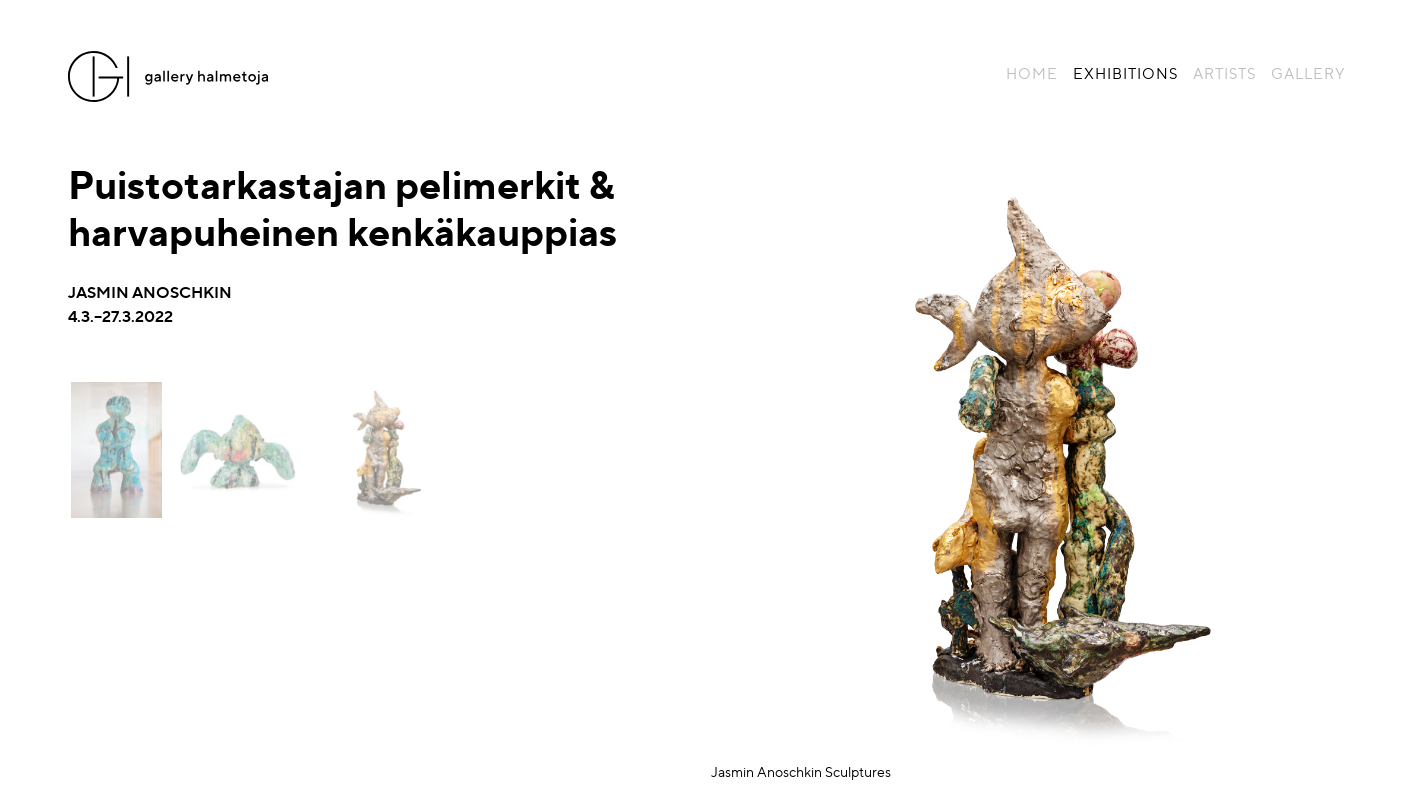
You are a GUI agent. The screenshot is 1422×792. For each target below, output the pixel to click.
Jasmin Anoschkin (150, 291)
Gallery (1308, 73)
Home (1032, 73)
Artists (1224, 73)
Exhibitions (1125, 73)
